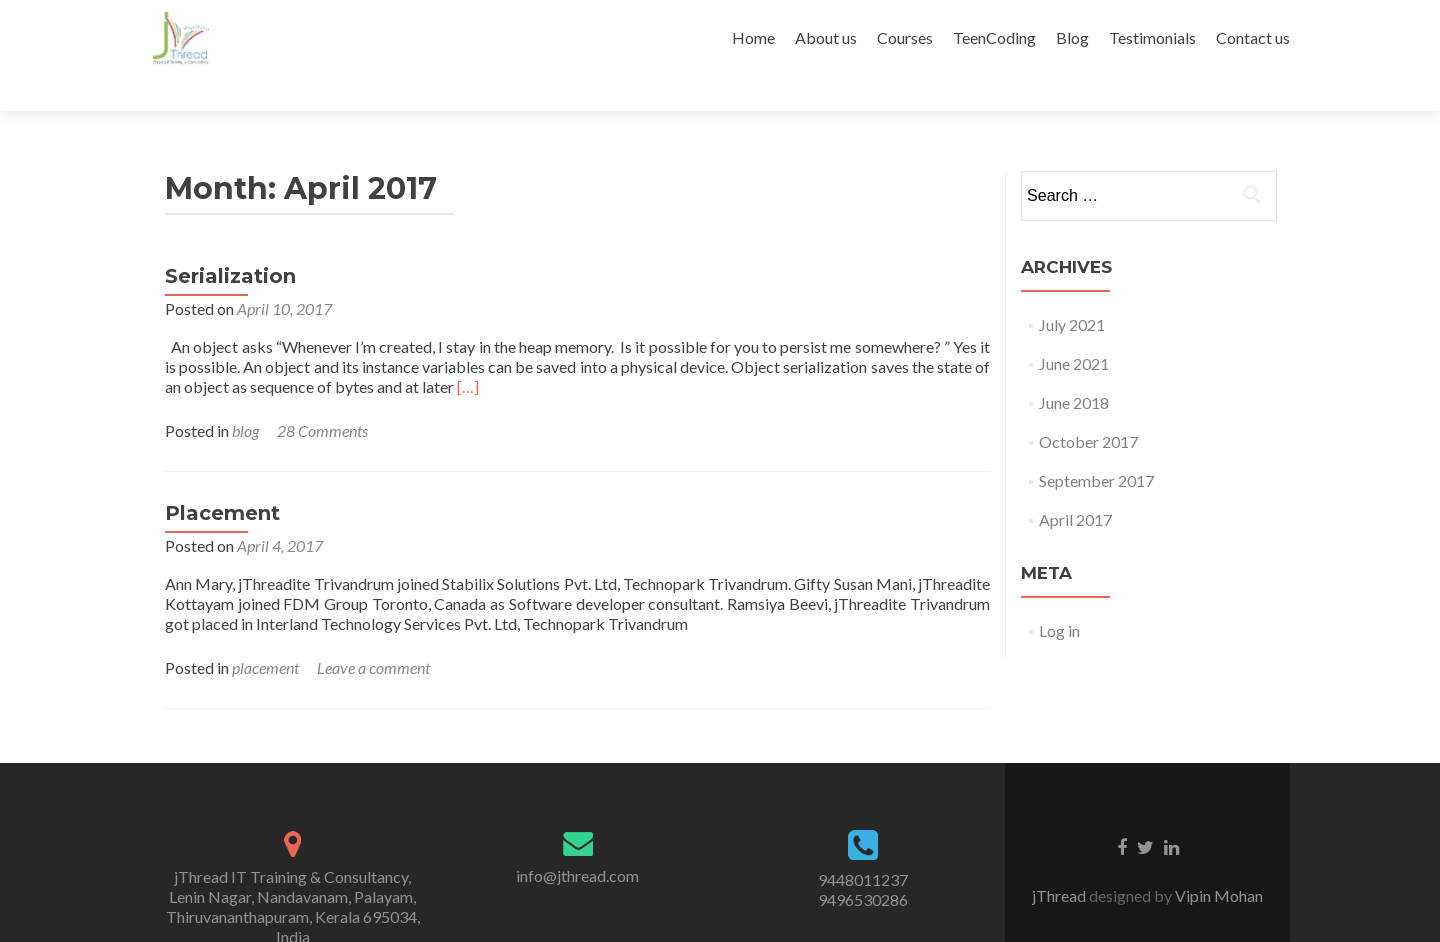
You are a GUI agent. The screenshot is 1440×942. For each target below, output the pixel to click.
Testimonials (1152, 37)
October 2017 (1088, 406)
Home (753, 37)
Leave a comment (373, 632)
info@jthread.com (577, 840)
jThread (1060, 860)
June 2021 (1074, 328)
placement (265, 632)
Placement (222, 478)
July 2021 (1072, 289)
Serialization (230, 241)
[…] (468, 351)
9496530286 (863, 864)
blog (245, 395)
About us (826, 37)
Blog (1072, 37)
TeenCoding (994, 37)
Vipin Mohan (1217, 860)
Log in (1059, 595)
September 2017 (1096, 445)
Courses (905, 37)
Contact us (1253, 37)
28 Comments (322, 395)
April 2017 (1075, 484)
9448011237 (863, 844)
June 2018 (1074, 367)
